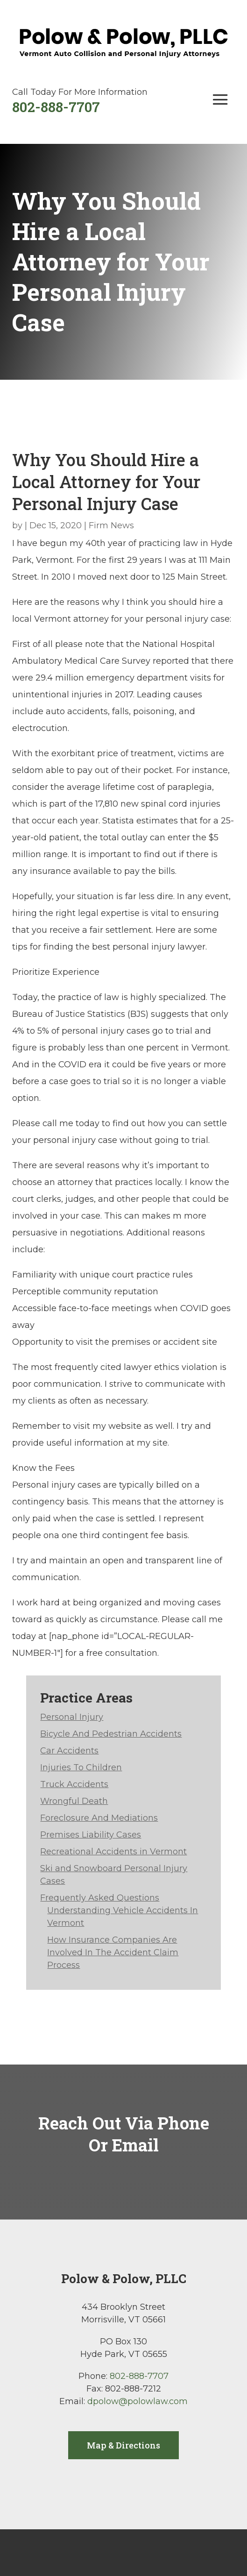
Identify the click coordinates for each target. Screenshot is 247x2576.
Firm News (111, 525)
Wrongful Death (74, 1801)
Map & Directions (123, 2445)
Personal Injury (71, 1717)
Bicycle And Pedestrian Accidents (111, 1734)
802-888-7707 (56, 107)
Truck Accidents (74, 1784)
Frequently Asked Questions (99, 1898)
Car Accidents (69, 1751)
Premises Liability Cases (90, 1835)
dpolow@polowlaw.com (137, 2401)
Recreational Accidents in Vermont (113, 1851)
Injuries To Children (81, 1767)
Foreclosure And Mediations (99, 1818)
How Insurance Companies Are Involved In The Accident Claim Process (112, 1952)
